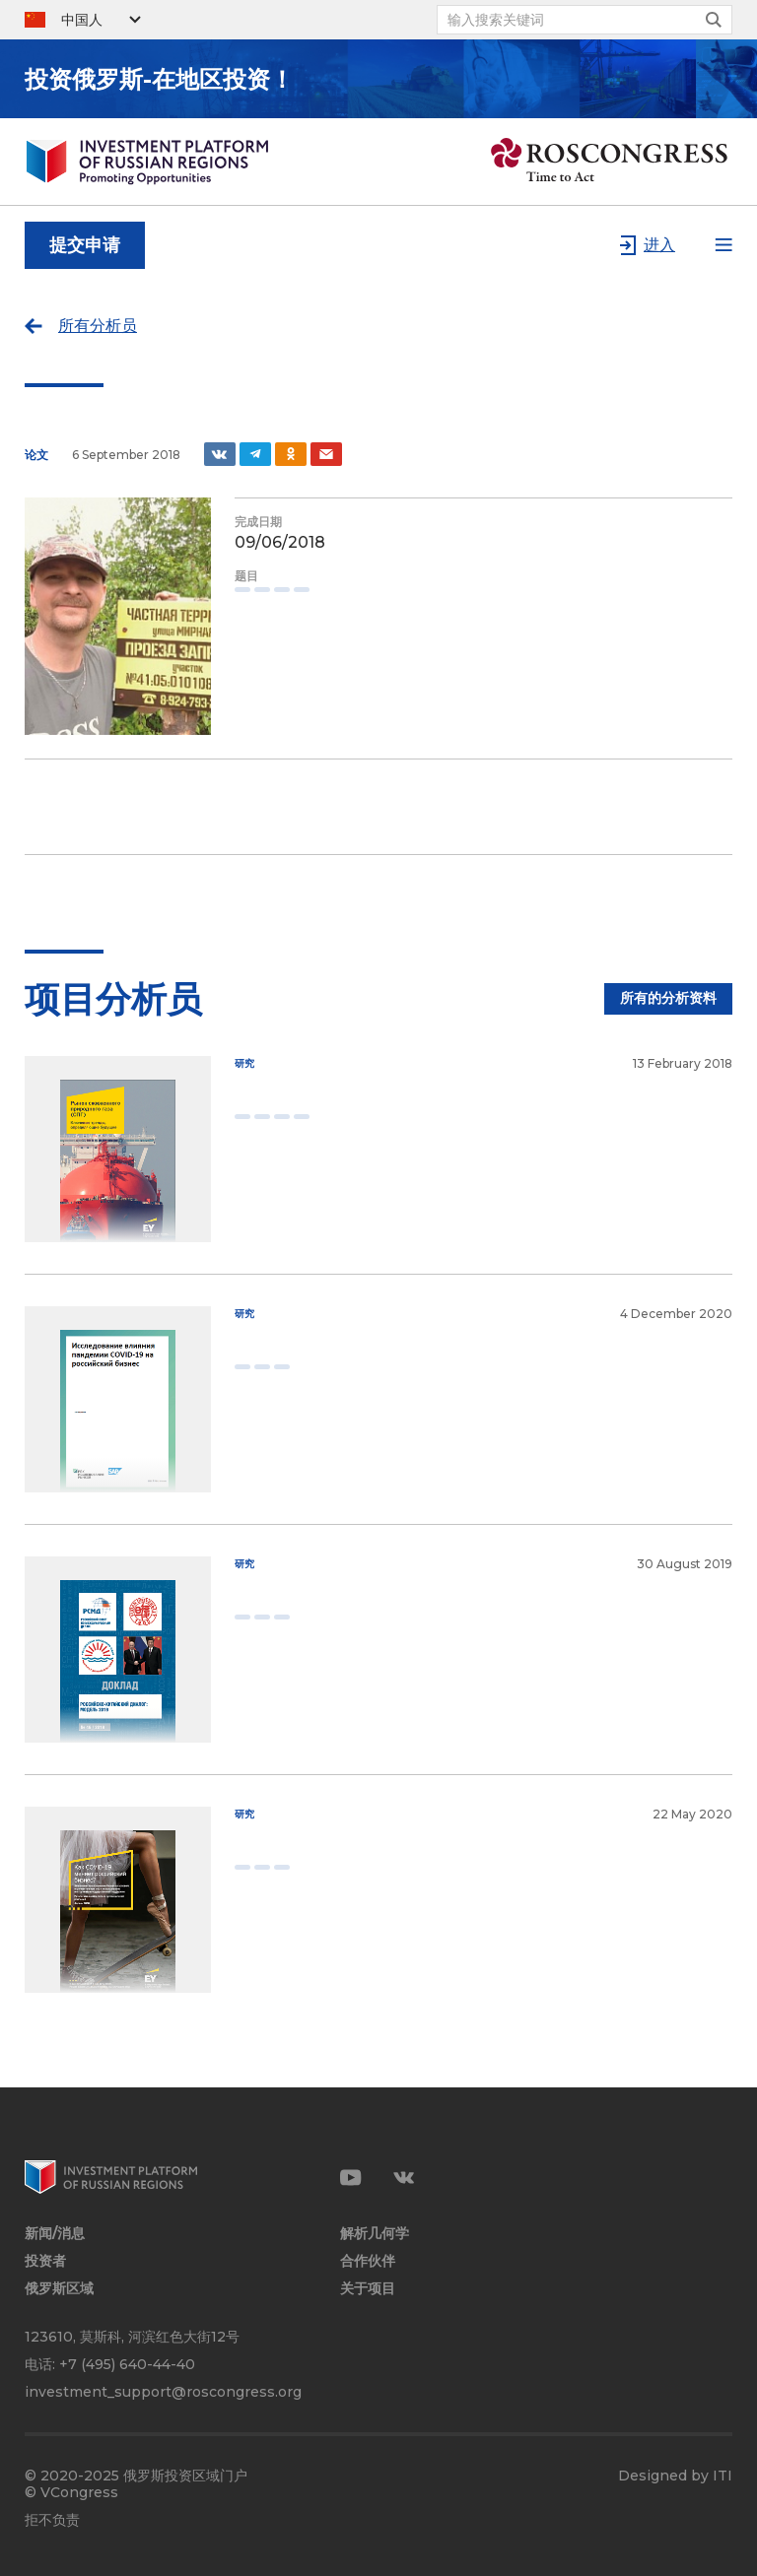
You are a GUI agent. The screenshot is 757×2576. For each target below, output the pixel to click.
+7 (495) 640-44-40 (127, 2364)
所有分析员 (97, 325)
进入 (659, 244)
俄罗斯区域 (59, 2288)
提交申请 (84, 245)
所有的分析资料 (668, 998)
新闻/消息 (55, 2233)
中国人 (82, 20)
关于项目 (367, 2288)
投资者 (45, 2261)
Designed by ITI (675, 2476)
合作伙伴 (367, 2261)
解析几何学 (374, 2233)
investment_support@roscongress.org (163, 2392)
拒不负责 (52, 2520)
